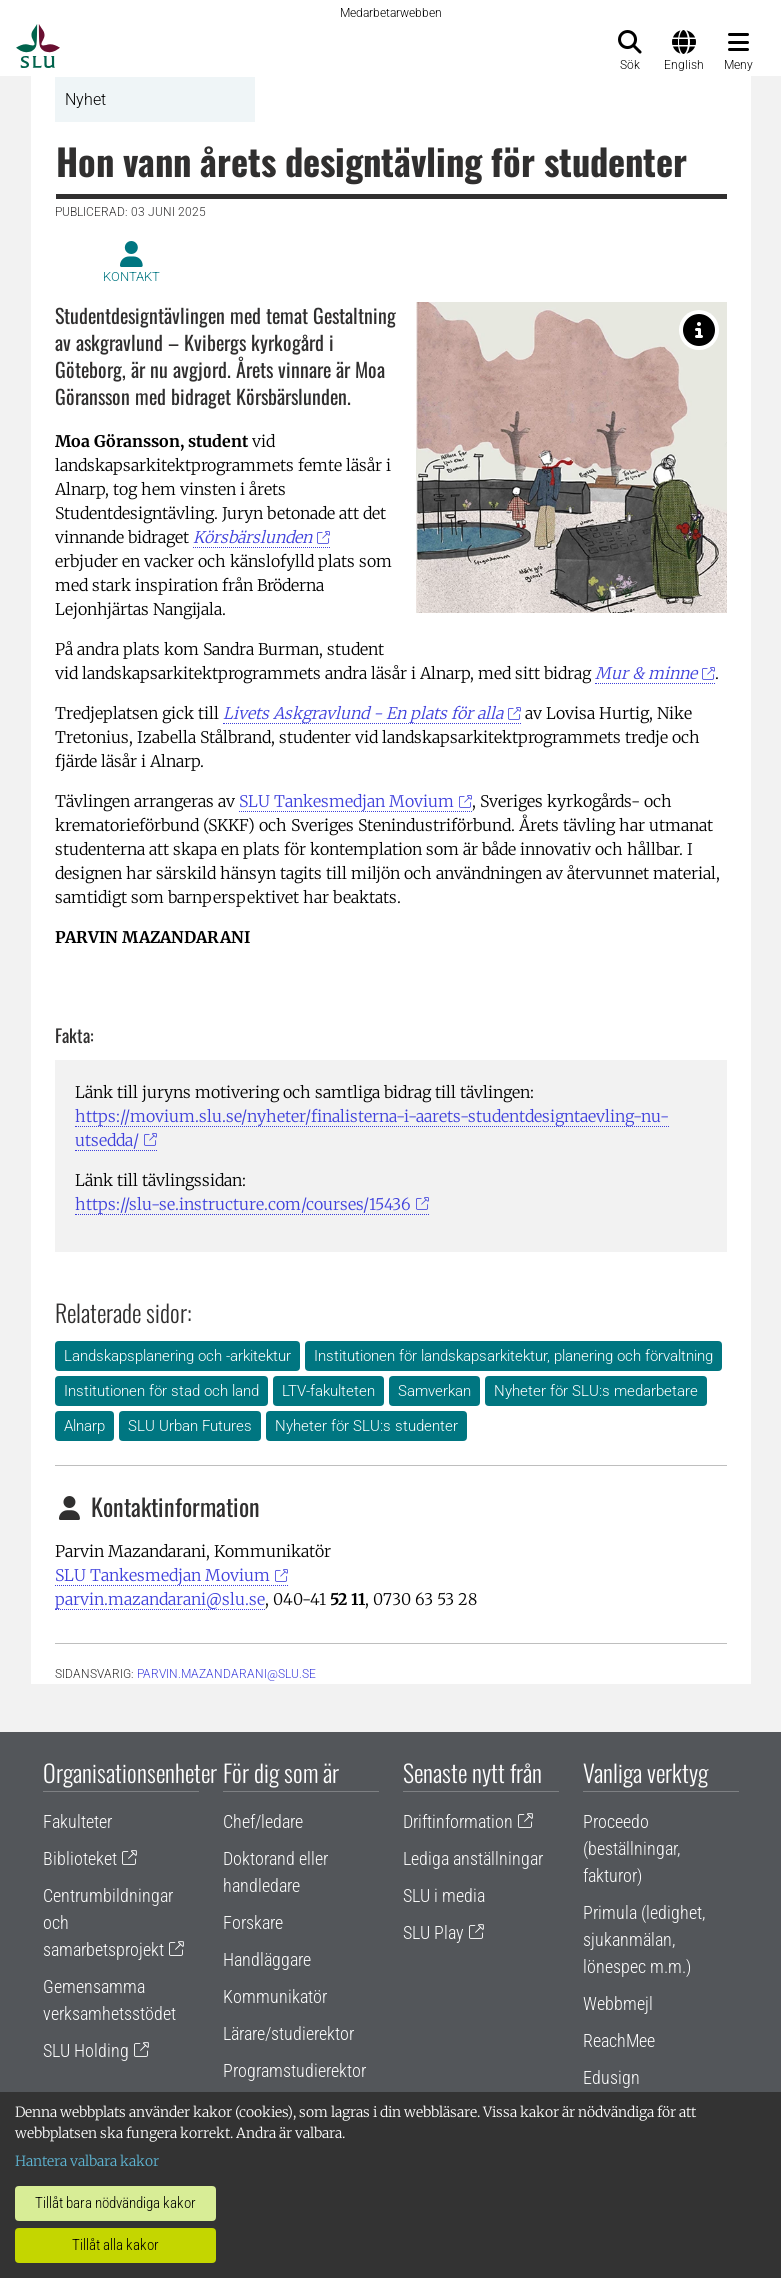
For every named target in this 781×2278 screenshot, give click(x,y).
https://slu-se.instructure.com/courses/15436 (243, 1204)
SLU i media (444, 1895)
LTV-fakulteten (328, 1391)
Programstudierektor (294, 2070)
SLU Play (433, 1932)
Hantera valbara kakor (87, 2161)
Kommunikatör (275, 1996)
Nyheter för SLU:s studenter (366, 1426)
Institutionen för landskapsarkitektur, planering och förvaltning (513, 1356)
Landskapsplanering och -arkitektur (177, 1356)
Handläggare (267, 1959)
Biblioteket (80, 1858)
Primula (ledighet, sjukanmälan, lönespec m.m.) (644, 1939)
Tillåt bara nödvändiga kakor (115, 2203)
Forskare (253, 1922)
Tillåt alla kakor (115, 2245)
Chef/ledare (263, 1821)
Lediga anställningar (473, 1858)
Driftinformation (458, 1821)
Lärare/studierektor (288, 2033)
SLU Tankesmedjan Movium (346, 801)
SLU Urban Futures (190, 1426)
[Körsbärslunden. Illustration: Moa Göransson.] (699, 330)
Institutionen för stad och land (161, 1391)
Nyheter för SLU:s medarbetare (596, 1391)
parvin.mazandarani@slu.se (160, 1599)
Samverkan (434, 1391)
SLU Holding (86, 2050)
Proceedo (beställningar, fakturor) (631, 1848)
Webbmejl (618, 2003)
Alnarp (84, 1426)
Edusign (611, 2077)
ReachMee (619, 2040)
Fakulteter (77, 1821)
